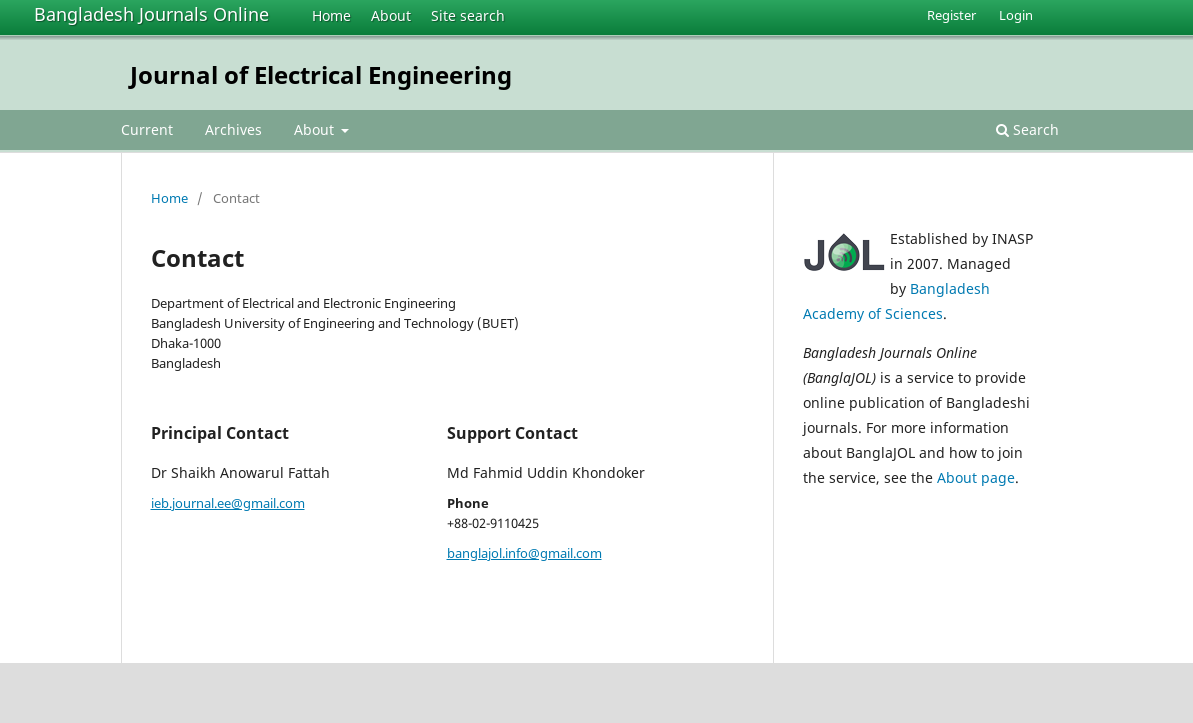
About (391, 15)
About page (976, 477)
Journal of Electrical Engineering (321, 74)
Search (1027, 129)
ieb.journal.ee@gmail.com (228, 503)
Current (147, 129)
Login (1016, 15)
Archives (233, 129)
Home (331, 15)
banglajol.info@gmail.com (524, 553)
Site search (468, 15)
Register (951, 15)
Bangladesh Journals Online (151, 14)
